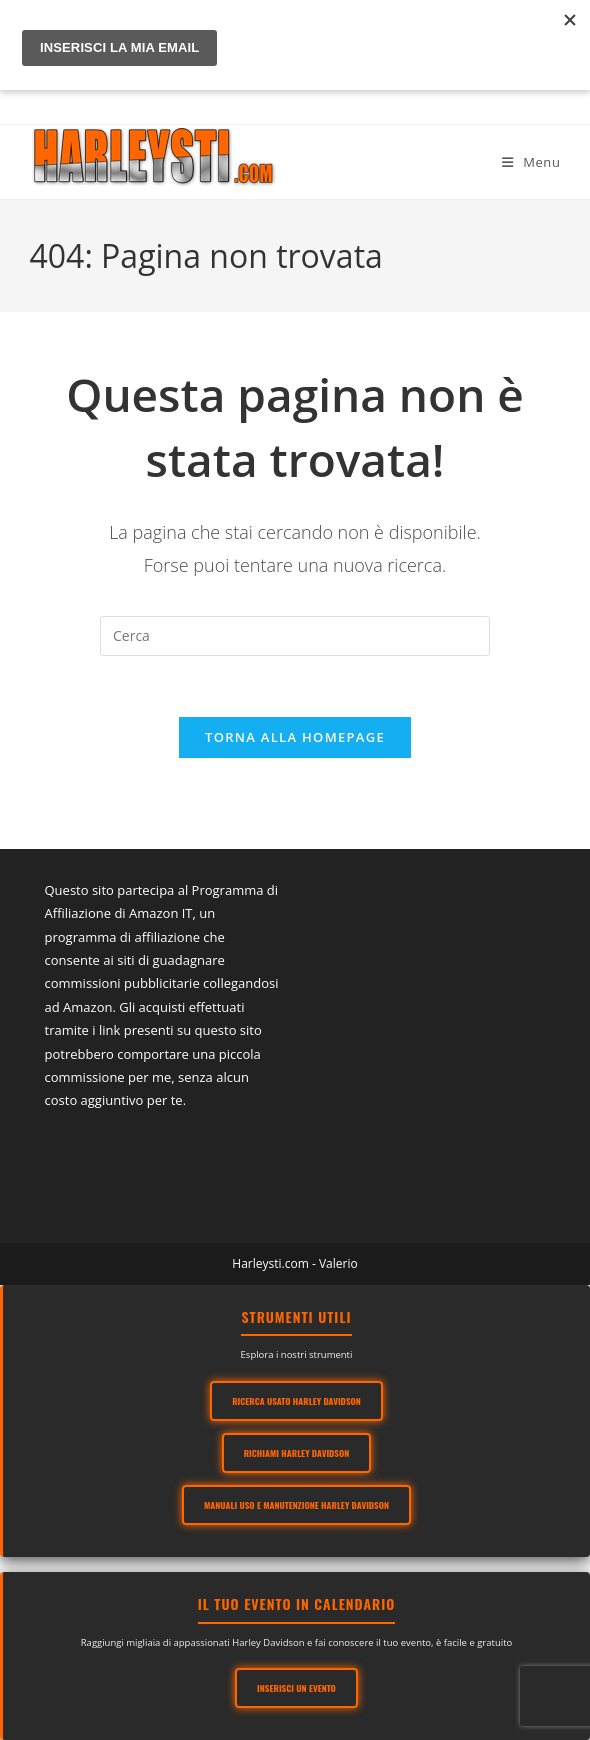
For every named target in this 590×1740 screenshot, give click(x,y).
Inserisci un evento (297, 1688)
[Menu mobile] (531, 162)
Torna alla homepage (295, 737)
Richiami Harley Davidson (297, 1453)
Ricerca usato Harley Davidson (297, 1401)
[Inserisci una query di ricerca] (295, 636)
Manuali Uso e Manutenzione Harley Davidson (296, 1505)
